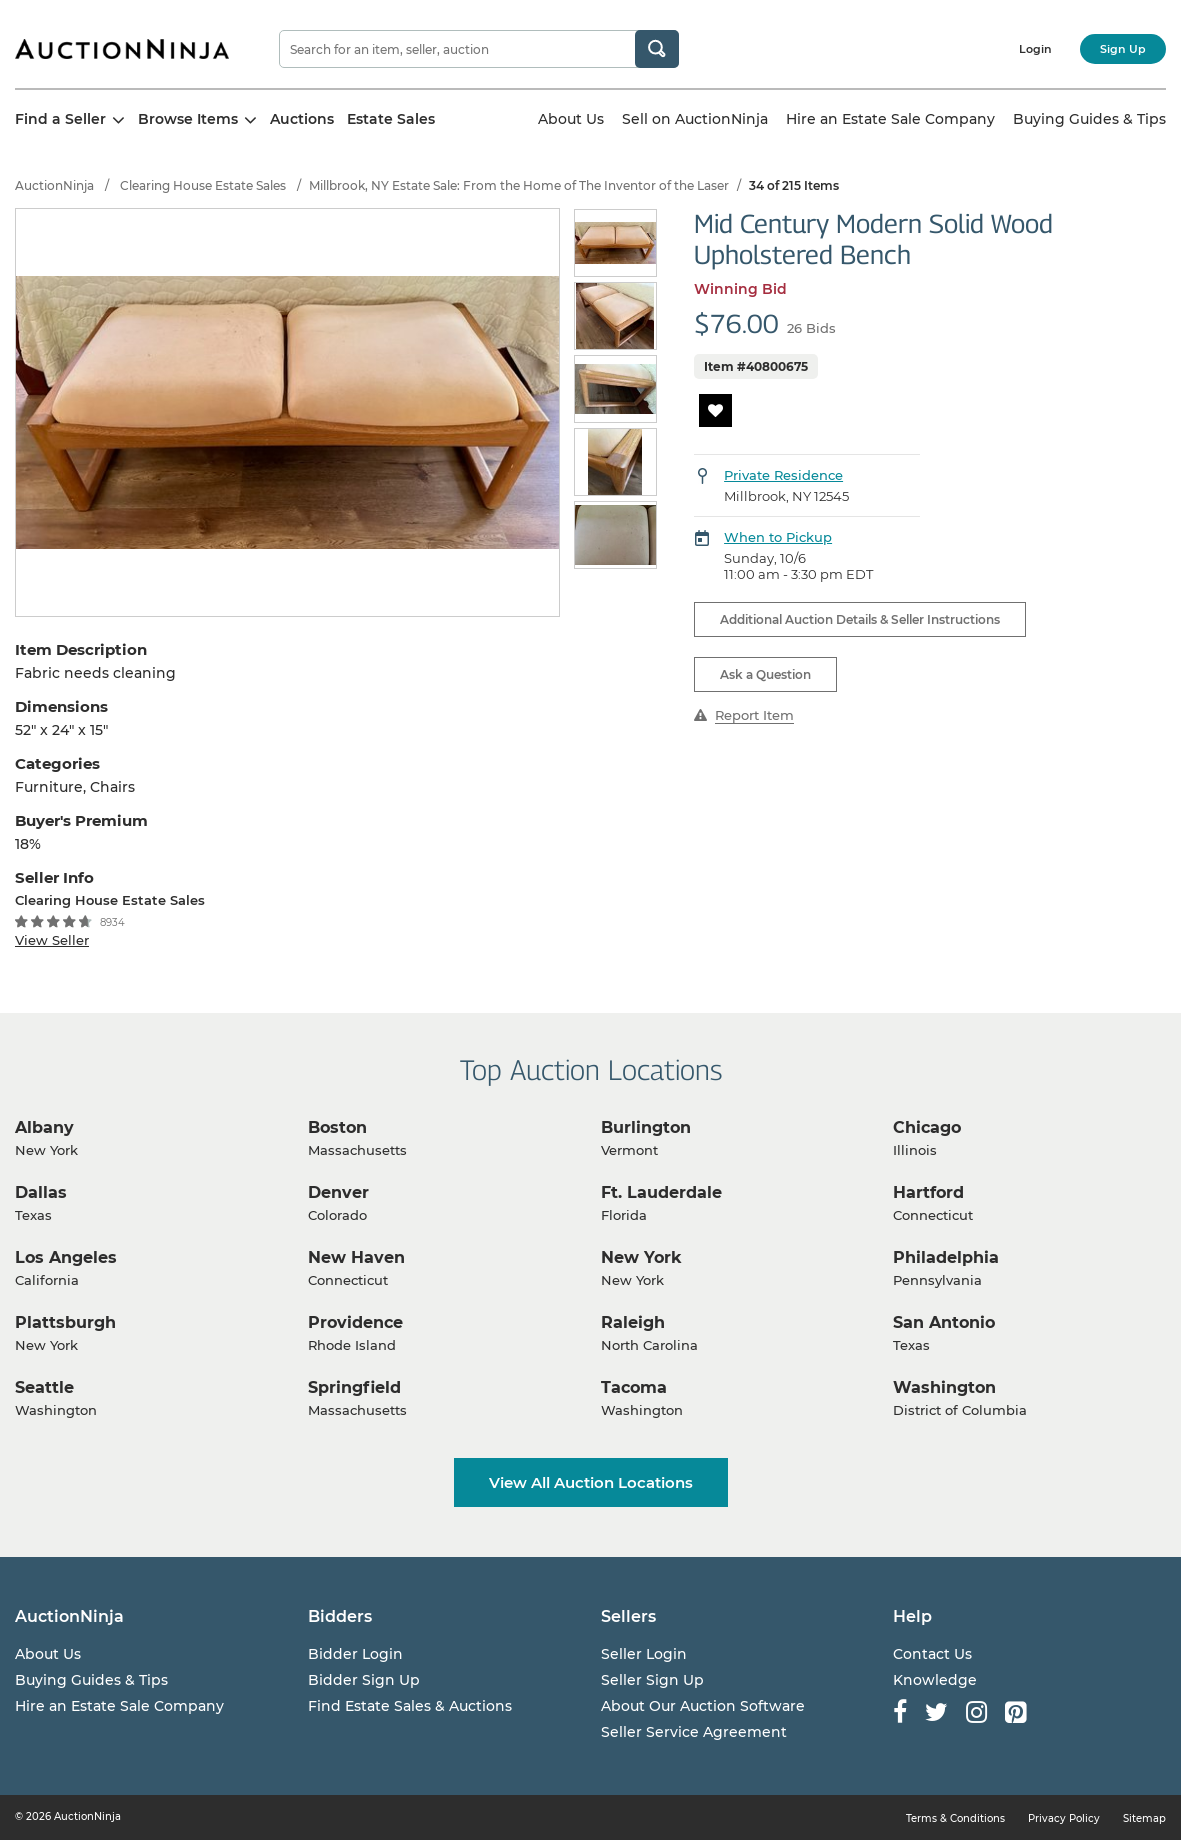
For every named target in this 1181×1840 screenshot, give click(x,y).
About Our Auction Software (703, 1706)
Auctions (302, 119)
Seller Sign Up (652, 1680)
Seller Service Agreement (694, 1732)
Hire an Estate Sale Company (890, 119)
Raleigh (633, 1322)
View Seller (52, 940)
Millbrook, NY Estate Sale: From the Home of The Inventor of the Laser (519, 185)
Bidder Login (355, 1654)
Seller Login (644, 1654)
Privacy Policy (1064, 1818)
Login (1035, 49)
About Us (571, 119)
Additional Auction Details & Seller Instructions (860, 619)
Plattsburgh (65, 1322)
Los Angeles (66, 1257)
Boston (337, 1127)
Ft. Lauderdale (661, 1192)
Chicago (927, 1127)
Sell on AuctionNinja (695, 119)
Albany (44, 1127)
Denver (338, 1192)
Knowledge (935, 1680)
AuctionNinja (54, 185)
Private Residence (783, 475)
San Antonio (944, 1322)
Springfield (354, 1387)
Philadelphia (946, 1257)
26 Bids (811, 328)
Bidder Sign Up (364, 1680)
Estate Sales (391, 119)
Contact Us (932, 1654)
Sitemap (1144, 1818)
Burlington (646, 1127)
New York (641, 1257)
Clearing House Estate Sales (203, 185)
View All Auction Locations (591, 1482)
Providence (355, 1322)
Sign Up (1123, 49)
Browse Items (197, 119)
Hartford (928, 1192)
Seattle (44, 1387)
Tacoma (634, 1387)
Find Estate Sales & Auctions (410, 1706)
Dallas (41, 1192)
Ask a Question (765, 674)
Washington (944, 1387)
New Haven (356, 1257)
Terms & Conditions (955, 1818)
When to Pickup (778, 537)
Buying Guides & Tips (1089, 119)
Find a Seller (70, 119)
